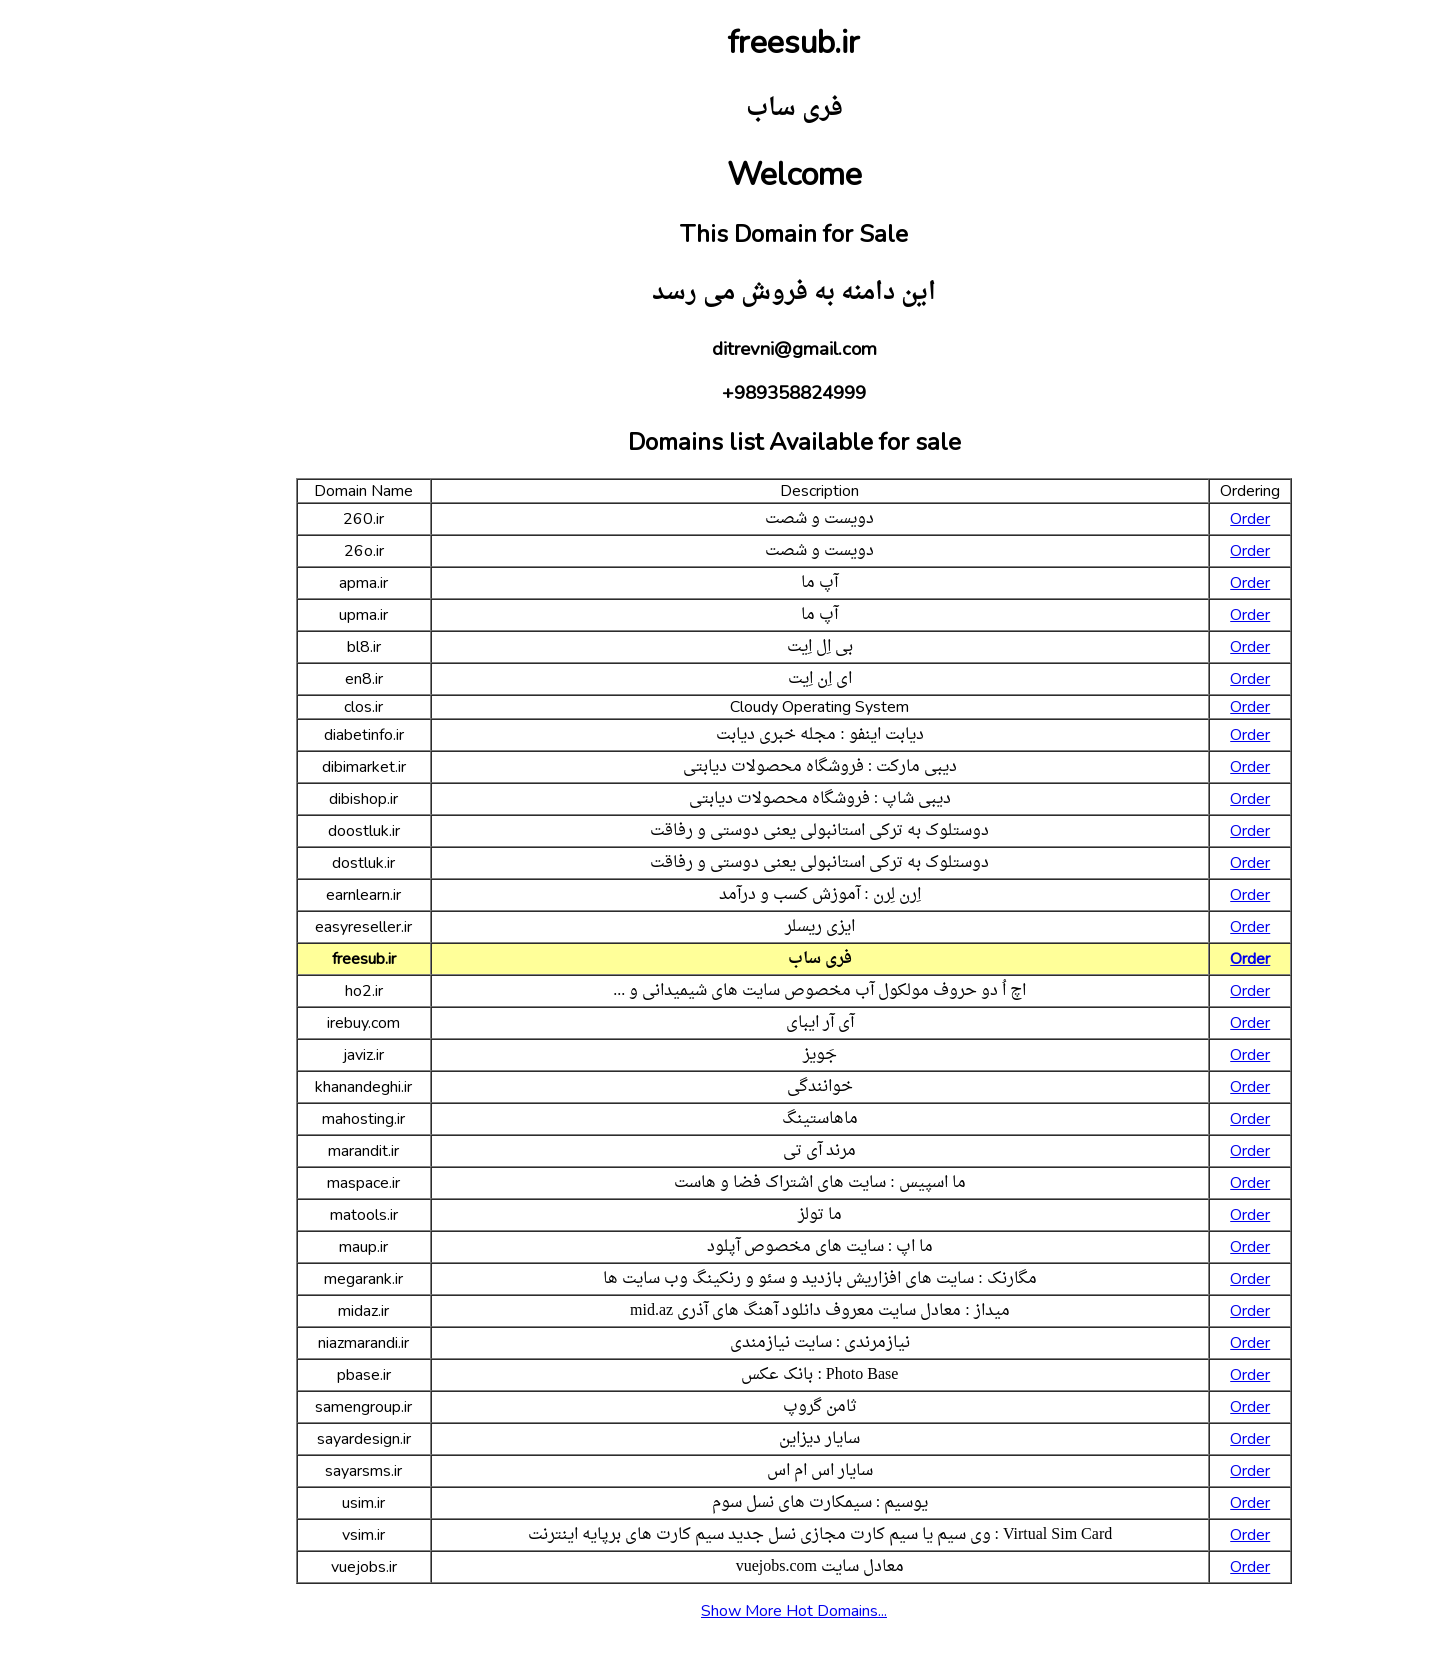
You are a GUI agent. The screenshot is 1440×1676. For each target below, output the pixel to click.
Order (1176, 519)
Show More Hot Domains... (720, 1611)
